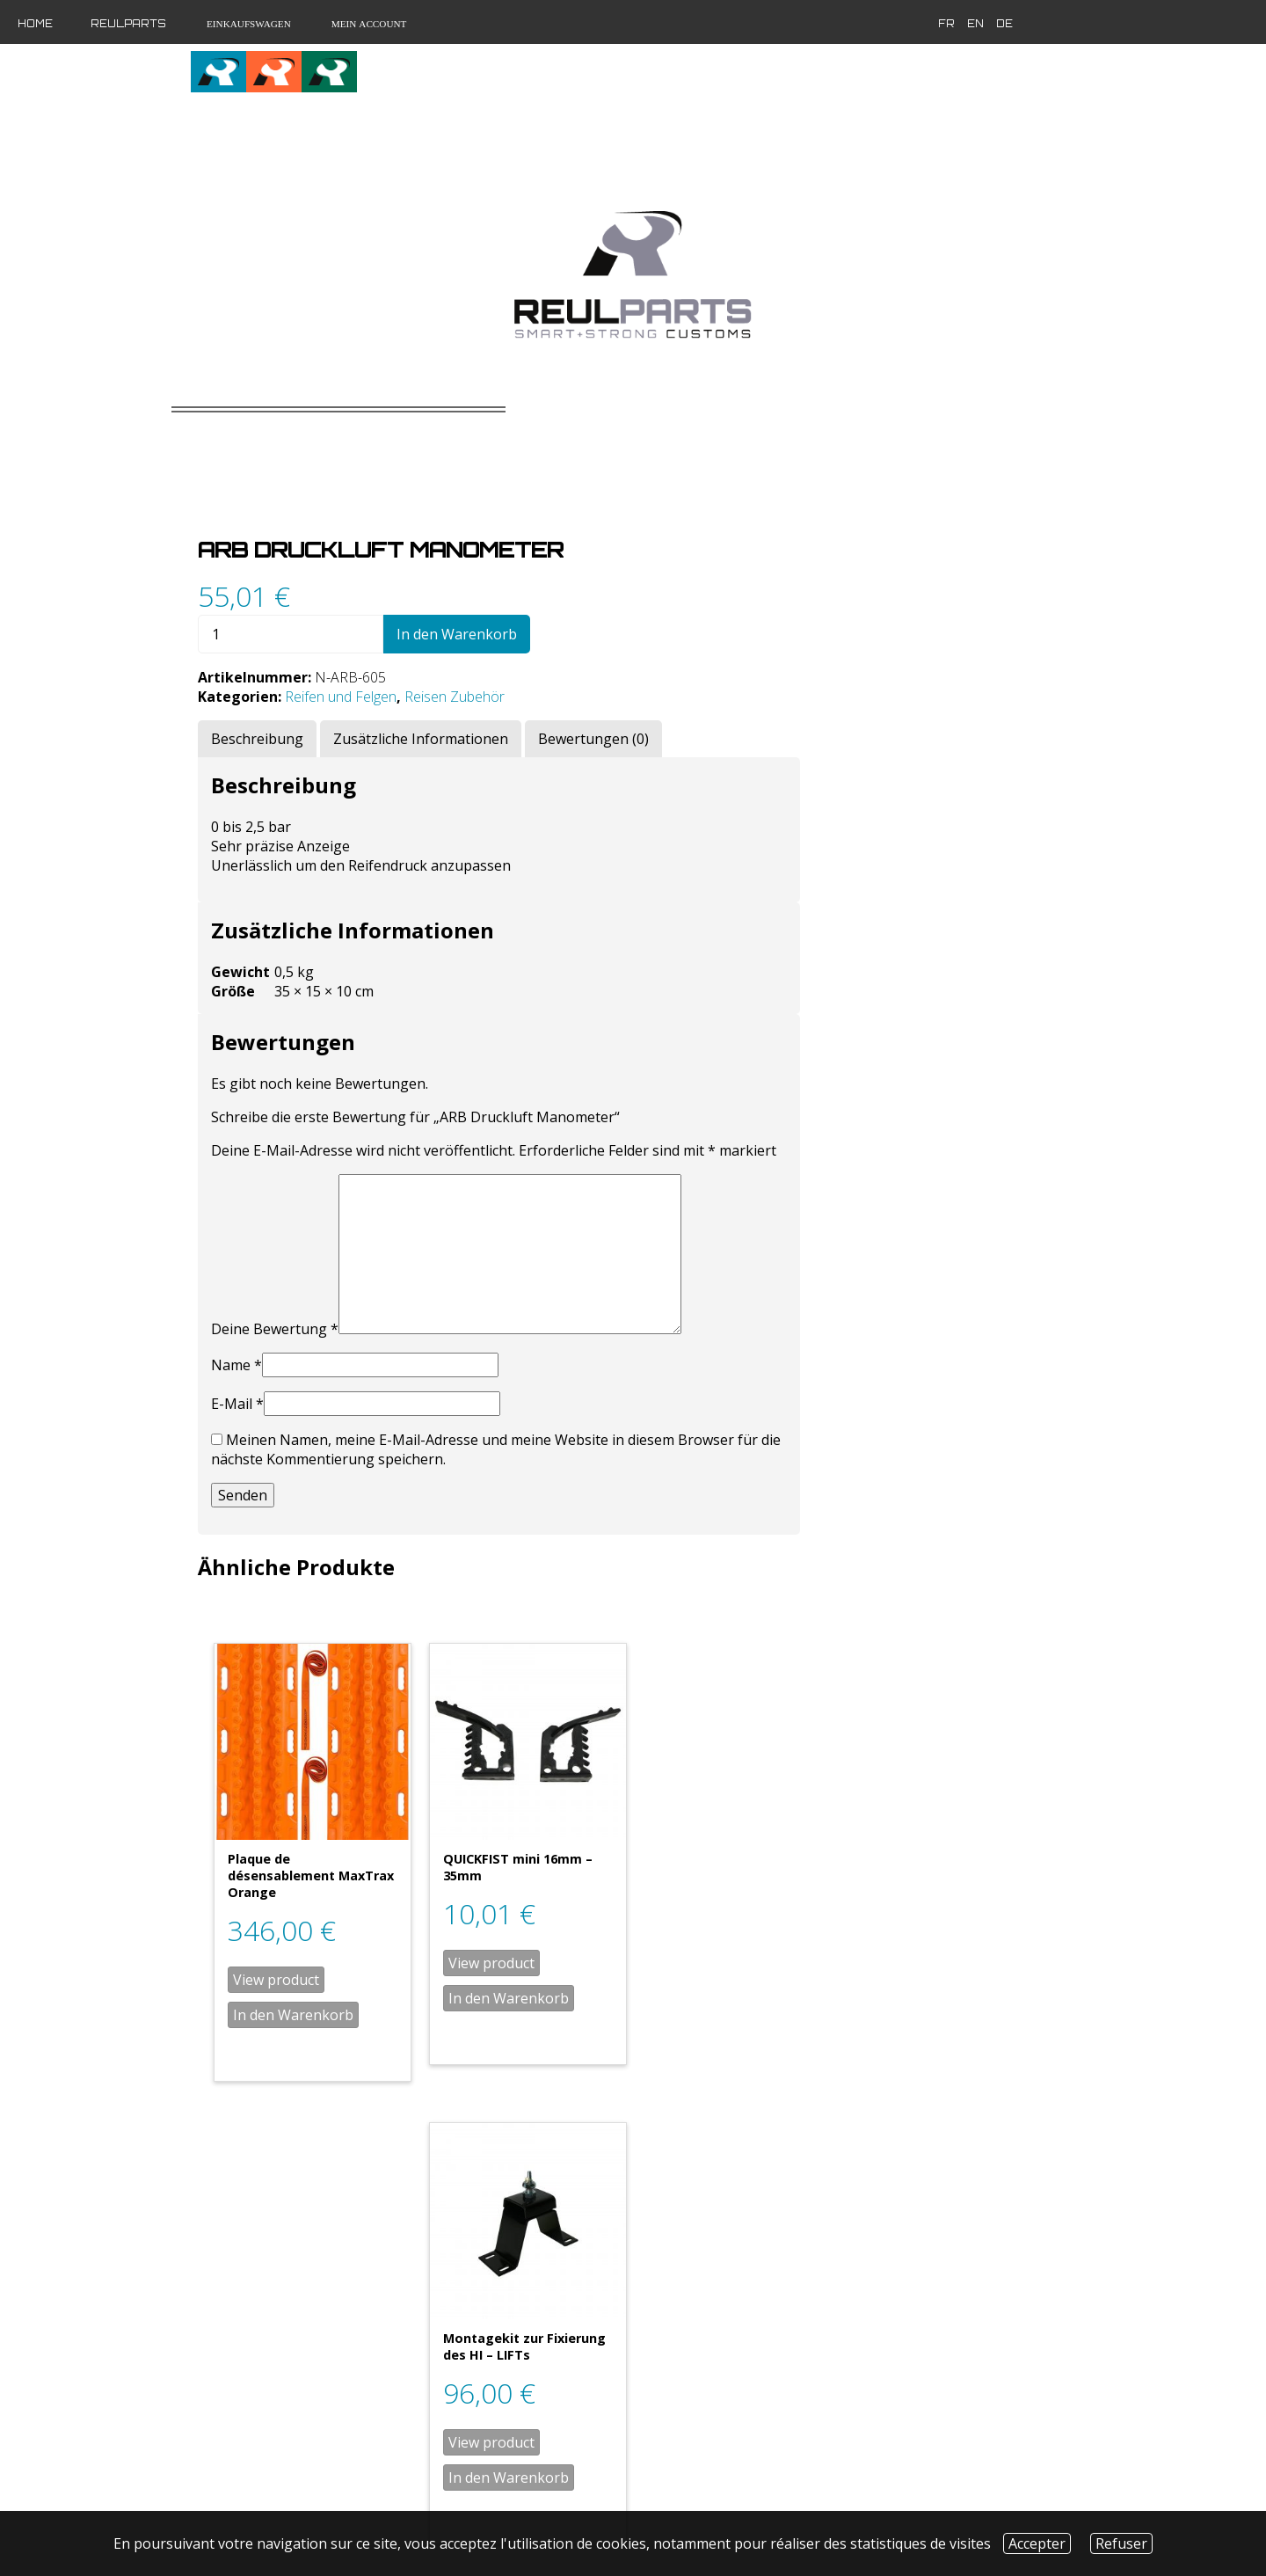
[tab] (565, 621)
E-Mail (545, 1306)
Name (544, 1267)
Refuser (1121, 2543)
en (907, 24)
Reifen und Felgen (648, 579)
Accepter (1037, 2543)
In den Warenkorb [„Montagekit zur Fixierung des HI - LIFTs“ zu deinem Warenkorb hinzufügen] (988, 1895)
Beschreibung (565, 621)
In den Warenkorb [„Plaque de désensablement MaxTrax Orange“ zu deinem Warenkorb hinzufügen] (601, 1895)
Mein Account (368, 23)
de (936, 24)
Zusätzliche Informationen (728, 621)
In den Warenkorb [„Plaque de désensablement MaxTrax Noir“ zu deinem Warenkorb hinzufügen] (601, 2370)
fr (878, 24)
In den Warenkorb (764, 517)
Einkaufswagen (247, 23)
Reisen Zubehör (762, 579)
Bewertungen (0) (901, 621)
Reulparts (128, 24)
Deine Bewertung (582, 1231)
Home (35, 24)
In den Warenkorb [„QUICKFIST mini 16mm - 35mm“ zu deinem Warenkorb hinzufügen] (795, 1878)
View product (584, 1860)
